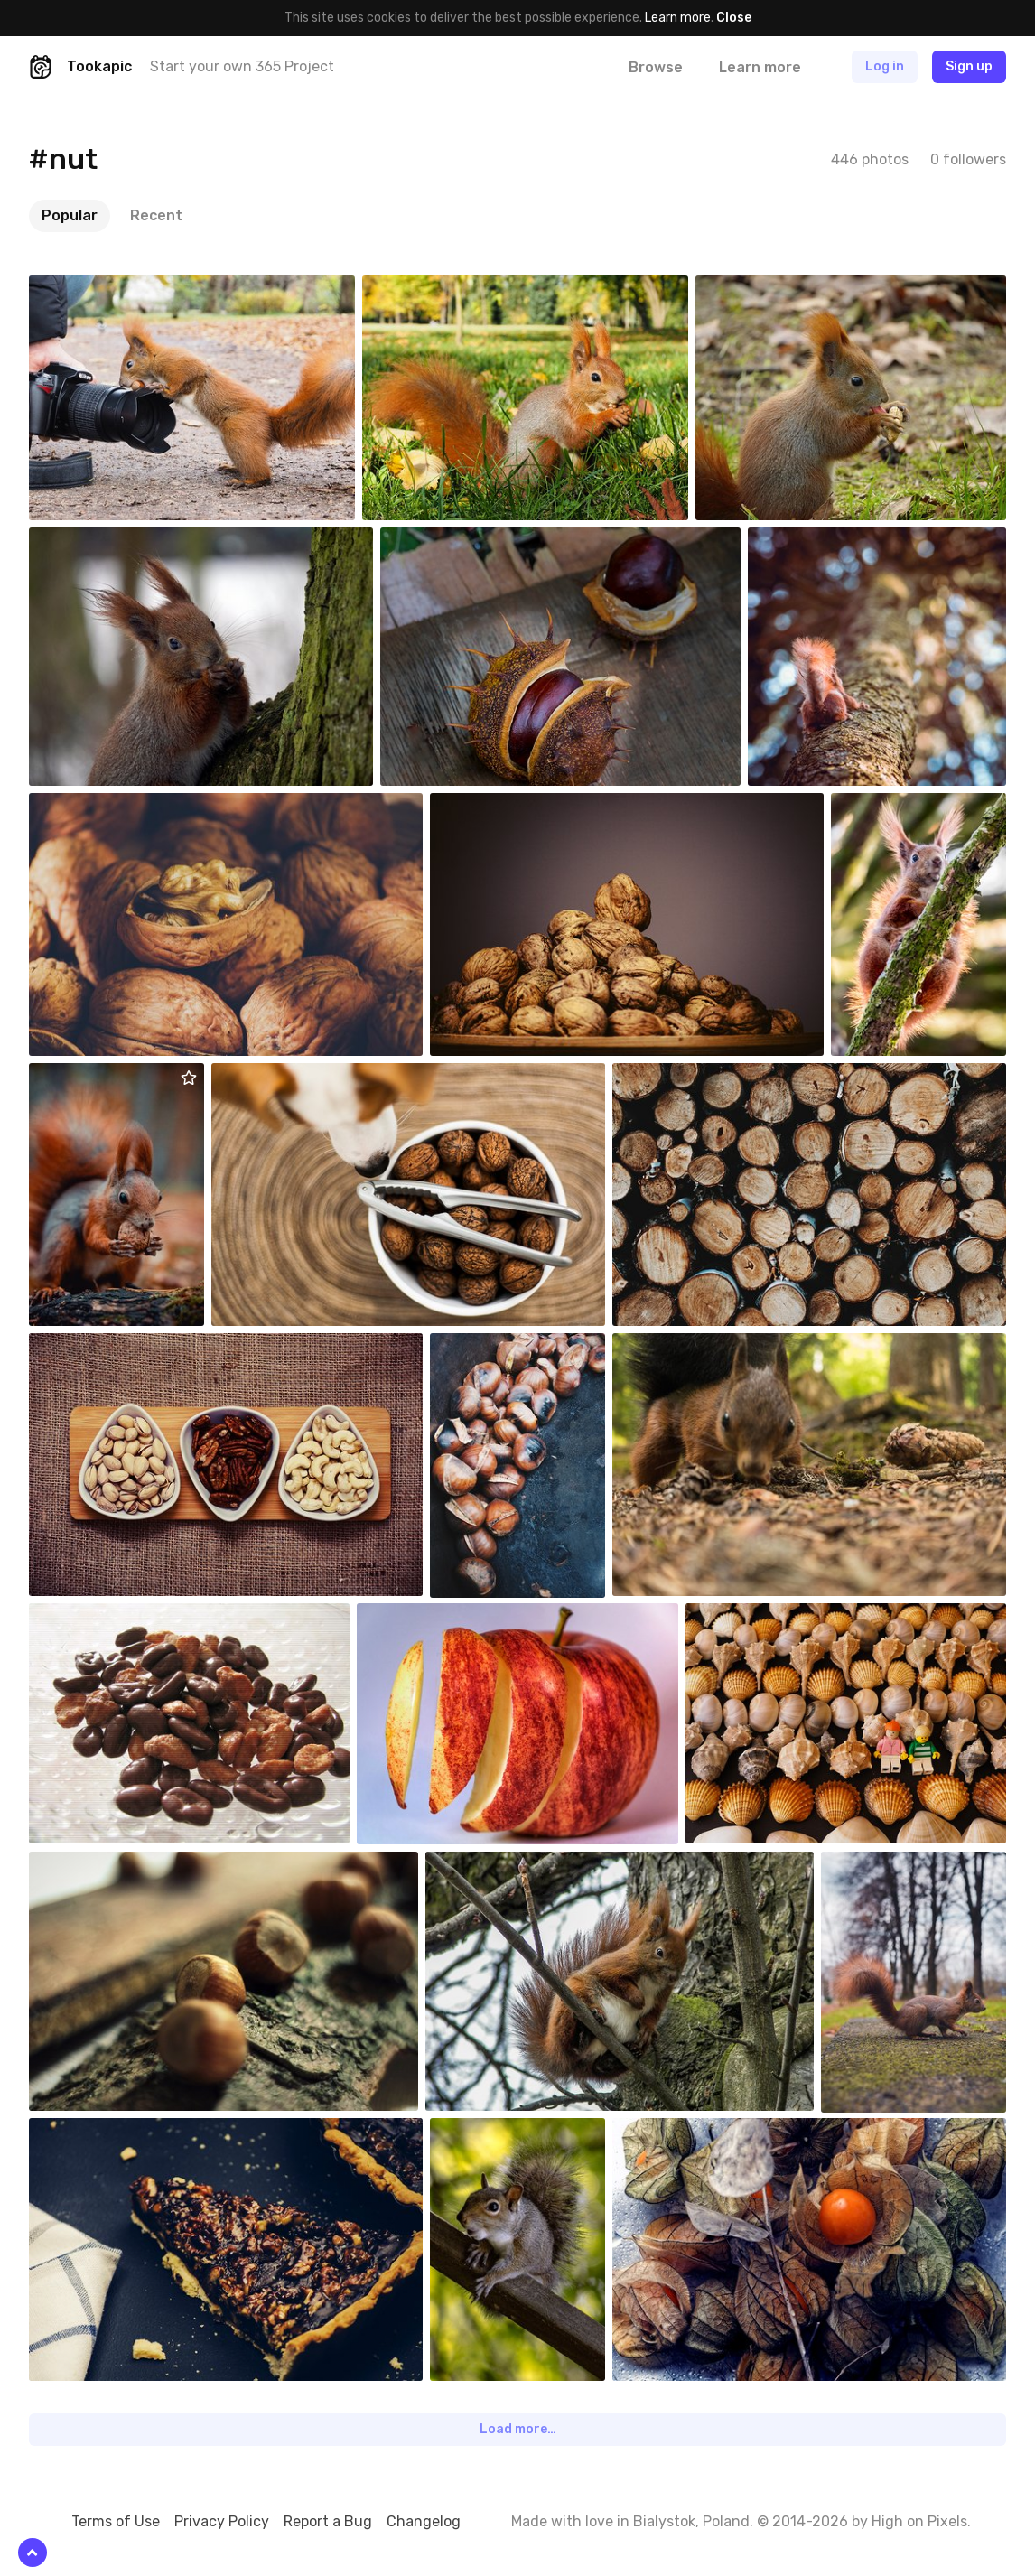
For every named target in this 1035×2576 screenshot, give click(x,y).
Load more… (518, 2429)
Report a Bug (328, 2521)
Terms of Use (115, 2521)
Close (733, 17)
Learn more (678, 17)
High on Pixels (919, 2521)
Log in (884, 66)
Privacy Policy (221, 2521)
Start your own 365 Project (242, 66)
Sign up (969, 66)
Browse (656, 67)
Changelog (424, 2521)
